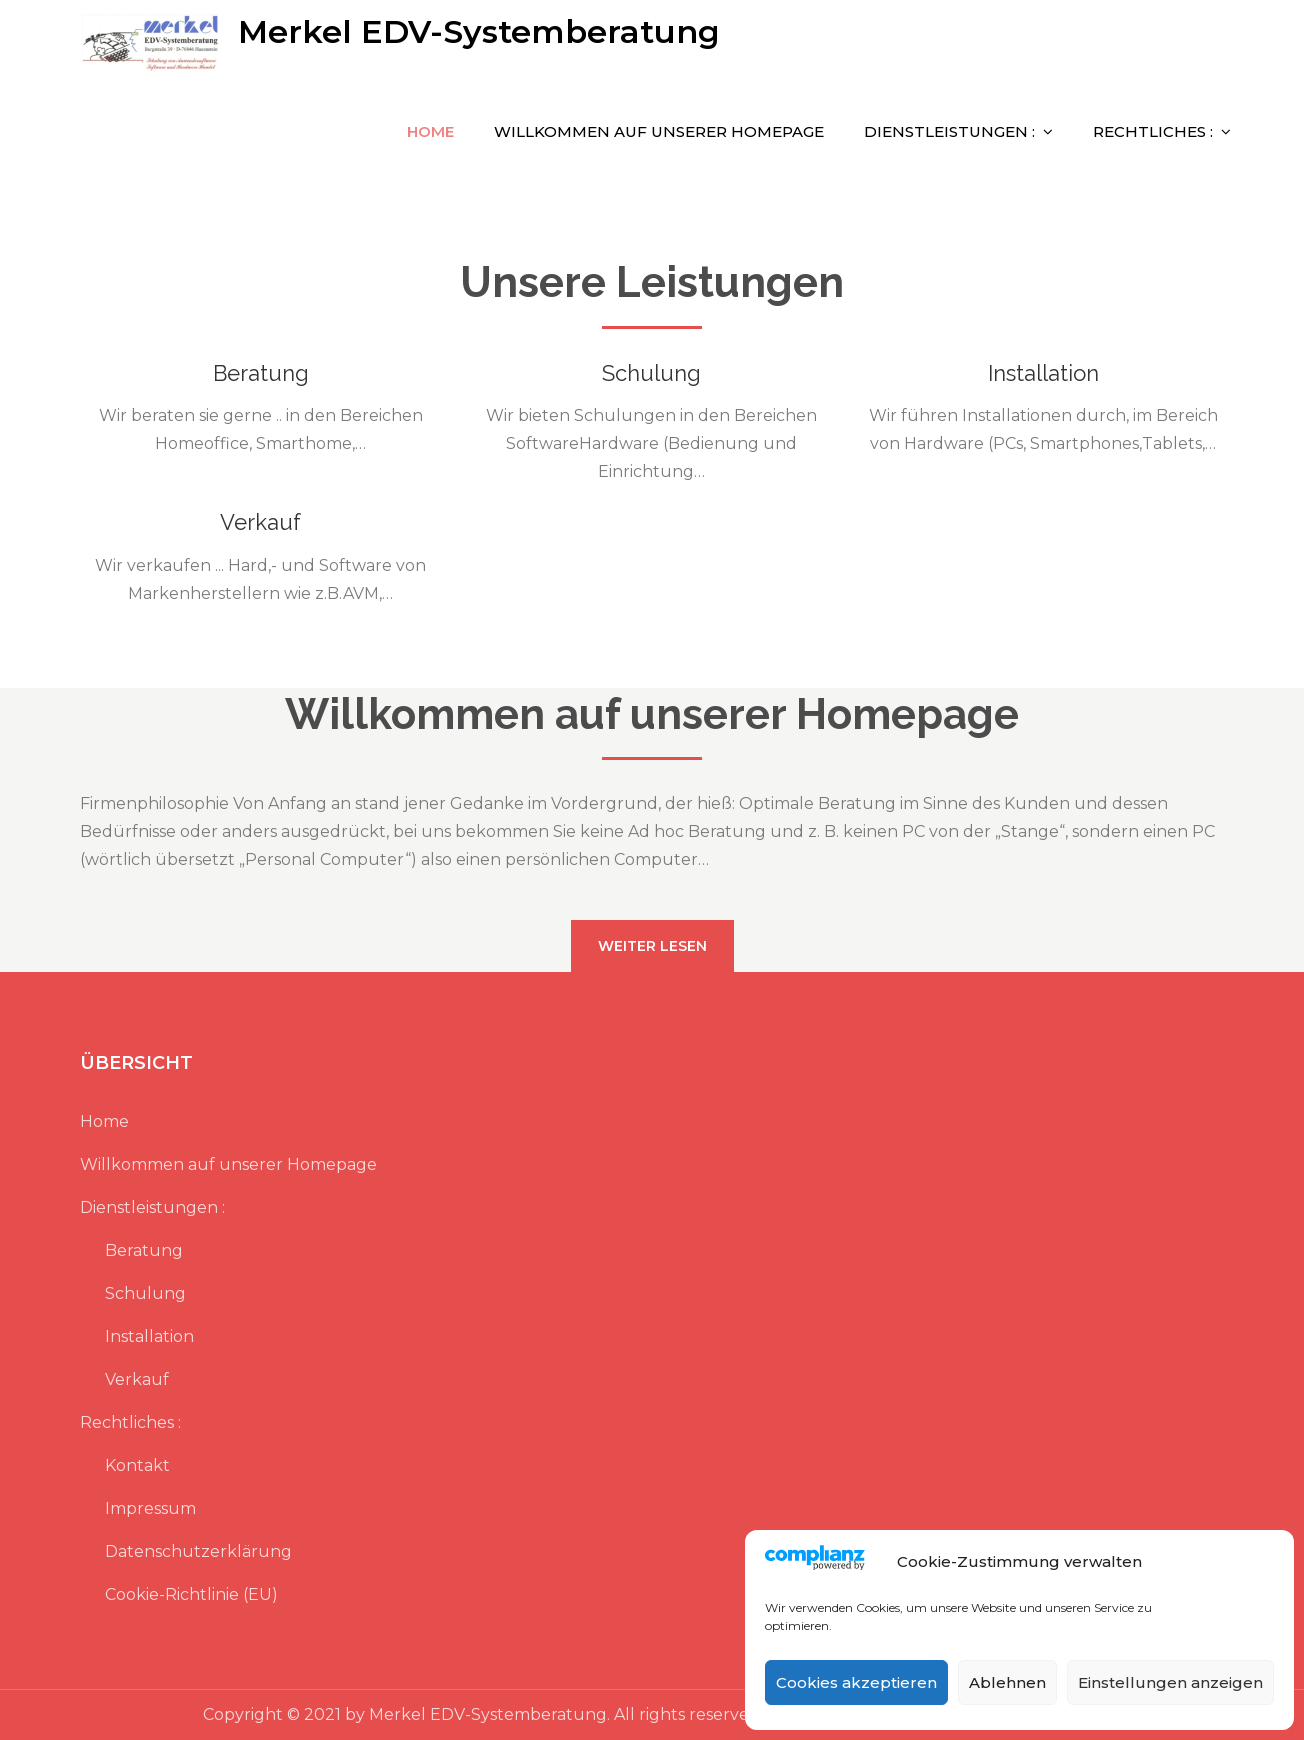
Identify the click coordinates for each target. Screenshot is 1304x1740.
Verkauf (260, 522)
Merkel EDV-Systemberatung (479, 31)
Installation (1043, 373)
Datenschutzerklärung (198, 1551)
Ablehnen (1007, 1682)
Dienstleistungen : (949, 131)
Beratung (261, 373)
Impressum (150, 1508)
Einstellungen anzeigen (1170, 1682)
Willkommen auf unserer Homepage (659, 131)
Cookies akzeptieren (856, 1682)
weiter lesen (652, 946)
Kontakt (137, 1465)
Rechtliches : (1153, 131)
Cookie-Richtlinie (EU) (191, 1594)
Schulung (651, 373)
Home (430, 131)
